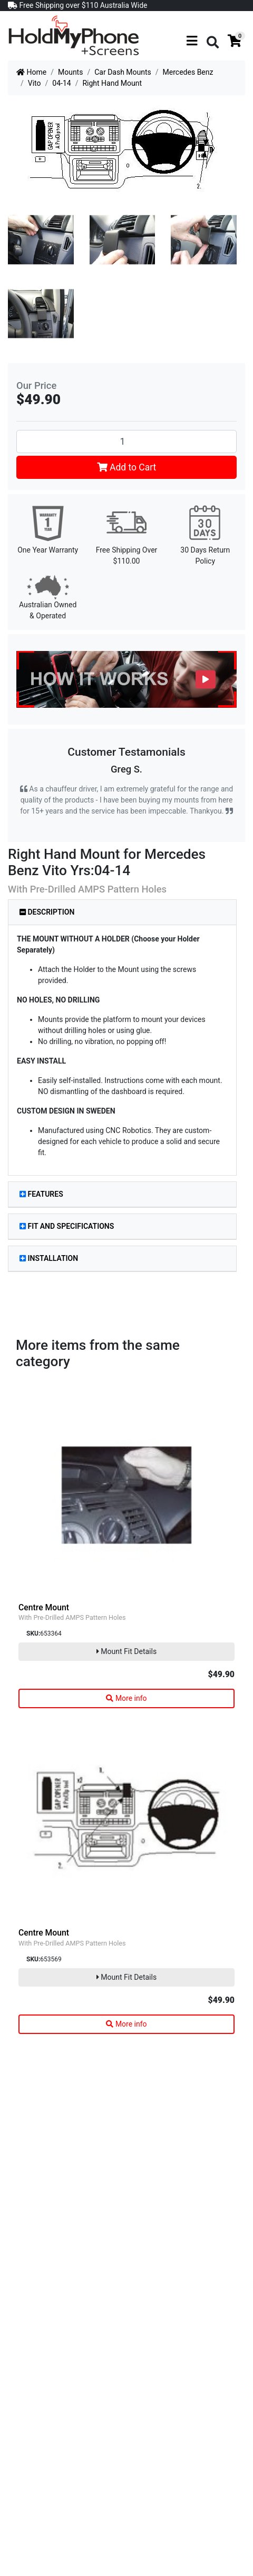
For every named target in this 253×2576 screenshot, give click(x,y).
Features (41, 1194)
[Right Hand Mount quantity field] (126, 441)
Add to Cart (127, 467)
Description (47, 912)
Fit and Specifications (67, 1226)
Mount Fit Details (126, 1651)
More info (126, 1698)
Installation (49, 1258)
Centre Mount (43, 1607)
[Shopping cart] (234, 41)
